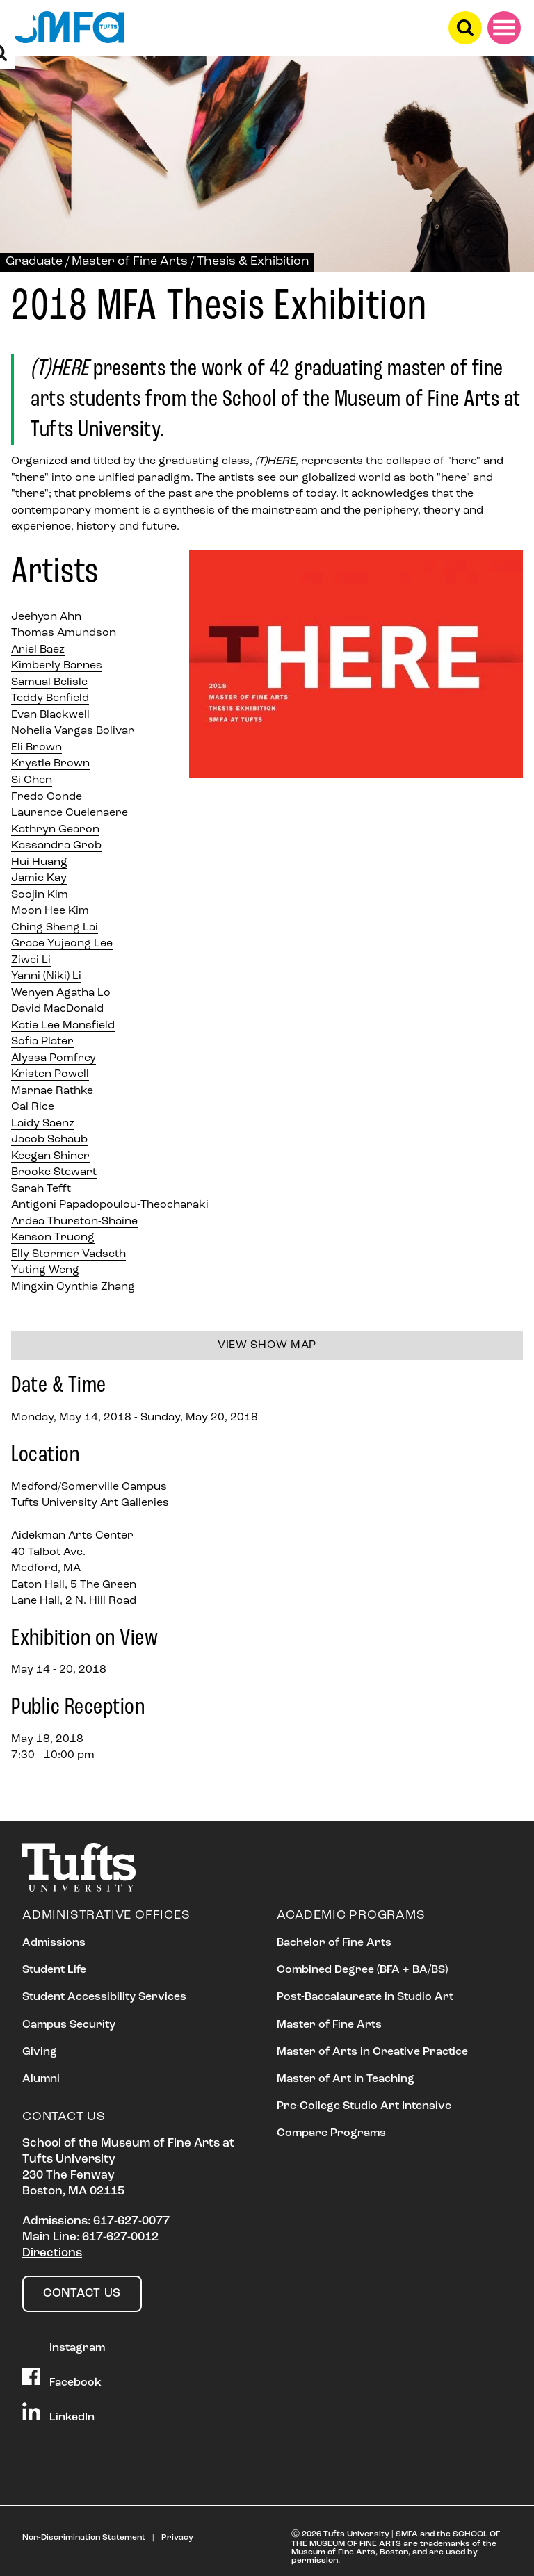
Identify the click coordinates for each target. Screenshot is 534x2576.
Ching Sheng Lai (54, 927)
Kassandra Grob (56, 845)
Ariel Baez (38, 649)
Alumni (41, 2079)
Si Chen (31, 780)
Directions (52, 2253)
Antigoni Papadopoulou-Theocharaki (110, 1205)
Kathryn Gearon (55, 829)
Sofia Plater (42, 1041)
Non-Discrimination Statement (83, 2538)
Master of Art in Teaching (345, 2079)
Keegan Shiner (50, 1156)
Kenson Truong (53, 1237)
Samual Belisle (49, 682)
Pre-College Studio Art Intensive (364, 2106)
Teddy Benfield (50, 698)
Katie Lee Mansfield (63, 1025)
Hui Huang (39, 862)
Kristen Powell (50, 1074)
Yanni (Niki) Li (46, 976)
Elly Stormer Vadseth (68, 1254)
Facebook (62, 2378)
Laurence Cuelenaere (69, 813)
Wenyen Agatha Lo (61, 993)
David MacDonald (57, 1009)
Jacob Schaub (49, 1139)
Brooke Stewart (54, 1172)
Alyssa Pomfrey (53, 1058)
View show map (267, 1345)
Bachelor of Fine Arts (334, 1943)
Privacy (177, 2538)
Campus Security (68, 2025)
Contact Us (82, 2293)
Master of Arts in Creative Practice (372, 2052)
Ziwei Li (31, 960)
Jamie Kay (39, 878)
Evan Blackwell (50, 715)
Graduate (34, 261)
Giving (39, 2052)
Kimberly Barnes (56, 665)
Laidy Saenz (42, 1123)
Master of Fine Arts (130, 261)
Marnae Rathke (52, 1091)
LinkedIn (58, 2412)
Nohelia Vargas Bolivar (72, 731)
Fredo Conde (46, 797)
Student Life (54, 1970)
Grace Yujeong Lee (62, 943)
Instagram (63, 2343)
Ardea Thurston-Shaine (74, 1221)
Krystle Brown (50, 763)
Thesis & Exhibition (253, 261)
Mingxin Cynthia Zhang (73, 1287)
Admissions (54, 1943)
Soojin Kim (39, 895)
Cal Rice (32, 1107)
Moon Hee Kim (50, 911)
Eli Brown (36, 747)
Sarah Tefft (41, 1189)
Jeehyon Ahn (46, 617)
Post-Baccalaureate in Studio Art (365, 1997)
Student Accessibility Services (104, 1997)
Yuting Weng (45, 1270)
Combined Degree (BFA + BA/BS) (362, 1970)
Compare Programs (331, 2133)
